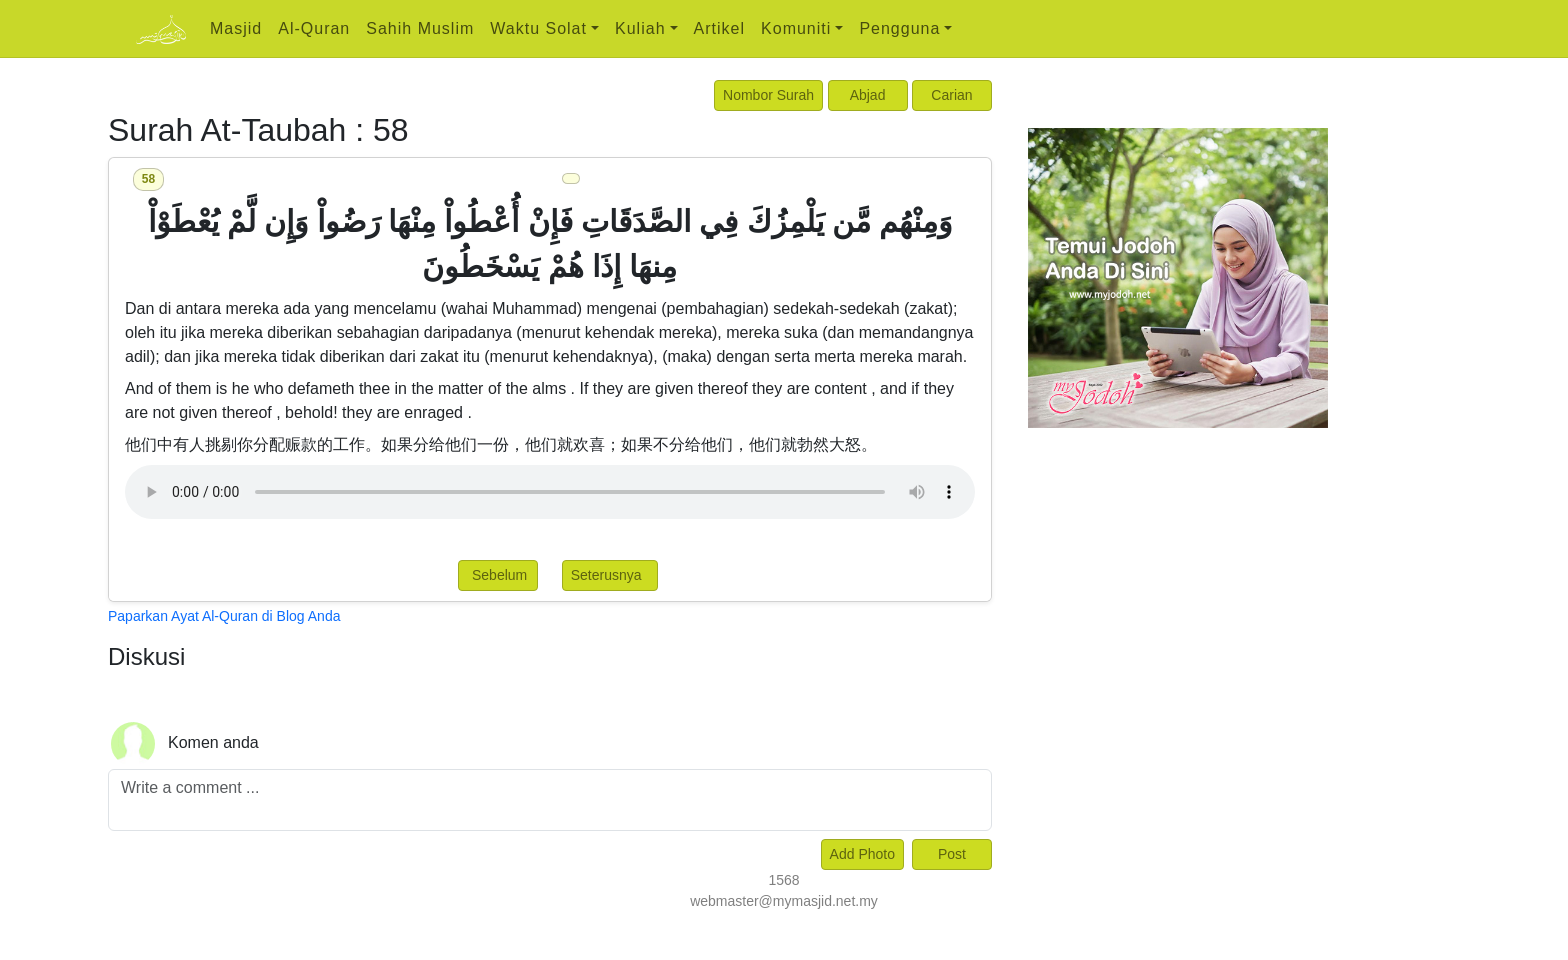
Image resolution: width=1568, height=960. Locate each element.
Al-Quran (314, 28)
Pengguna (899, 28)
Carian (951, 95)
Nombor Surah (768, 95)
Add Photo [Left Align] (862, 854)
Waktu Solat (538, 28)
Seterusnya (610, 575)
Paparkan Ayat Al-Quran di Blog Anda (224, 616)
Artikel (719, 28)
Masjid (236, 28)
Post (952, 854)
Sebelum (497, 575)
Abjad (868, 95)
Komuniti (796, 28)
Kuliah (640, 28)
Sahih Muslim (420, 28)
